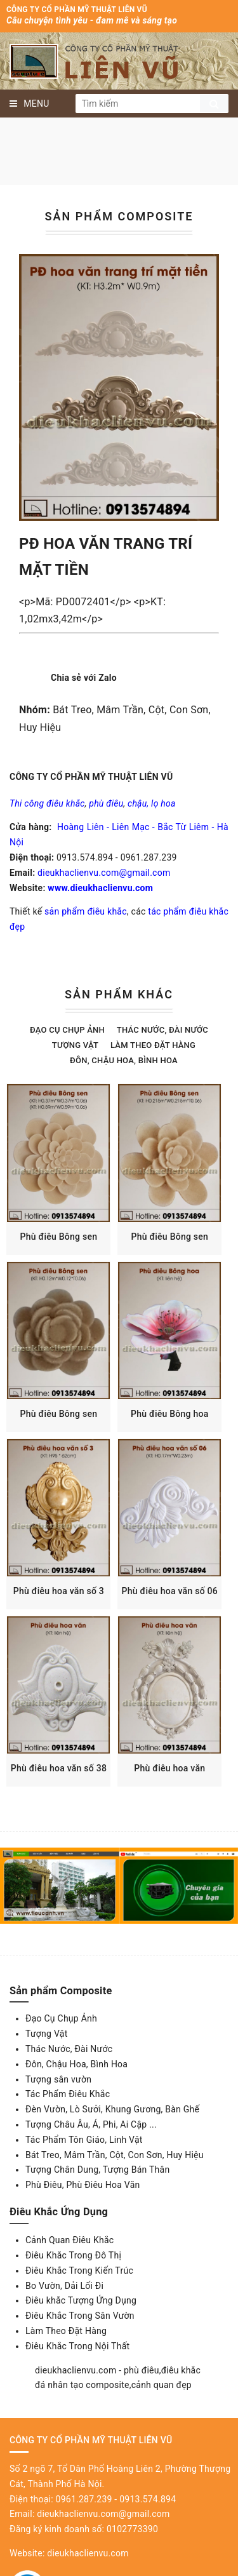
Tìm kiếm (214, 103)
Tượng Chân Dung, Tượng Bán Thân (97, 2199)
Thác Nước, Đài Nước (162, 1030)
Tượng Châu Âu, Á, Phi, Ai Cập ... (91, 2153)
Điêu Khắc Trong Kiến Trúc (79, 2299)
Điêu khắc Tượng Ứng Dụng (80, 2329)
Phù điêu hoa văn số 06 (177, 1612)
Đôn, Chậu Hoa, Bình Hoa (124, 1060)
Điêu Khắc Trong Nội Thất (77, 2375)
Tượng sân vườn (58, 2108)
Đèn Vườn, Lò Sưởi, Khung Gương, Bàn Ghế (112, 2138)
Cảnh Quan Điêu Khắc (69, 2269)
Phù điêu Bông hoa (177, 1428)
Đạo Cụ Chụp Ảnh (67, 1030)
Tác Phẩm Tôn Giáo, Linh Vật (84, 2168)
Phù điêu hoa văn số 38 (61, 1797)
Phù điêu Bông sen (61, 1243)
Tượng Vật (75, 1045)
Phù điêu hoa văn (177, 1797)
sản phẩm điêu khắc (85, 911)
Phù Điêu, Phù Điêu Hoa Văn (82, 2213)
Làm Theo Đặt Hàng (66, 2359)
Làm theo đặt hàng (152, 1045)
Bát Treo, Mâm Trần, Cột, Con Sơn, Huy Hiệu (114, 2183)
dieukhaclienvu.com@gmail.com (103, 873)
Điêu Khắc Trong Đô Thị (73, 2284)
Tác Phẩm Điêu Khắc (67, 2123)
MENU (30, 103)
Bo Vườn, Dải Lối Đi (64, 2314)
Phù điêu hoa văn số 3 (61, 1612)
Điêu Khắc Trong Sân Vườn (80, 2344)
